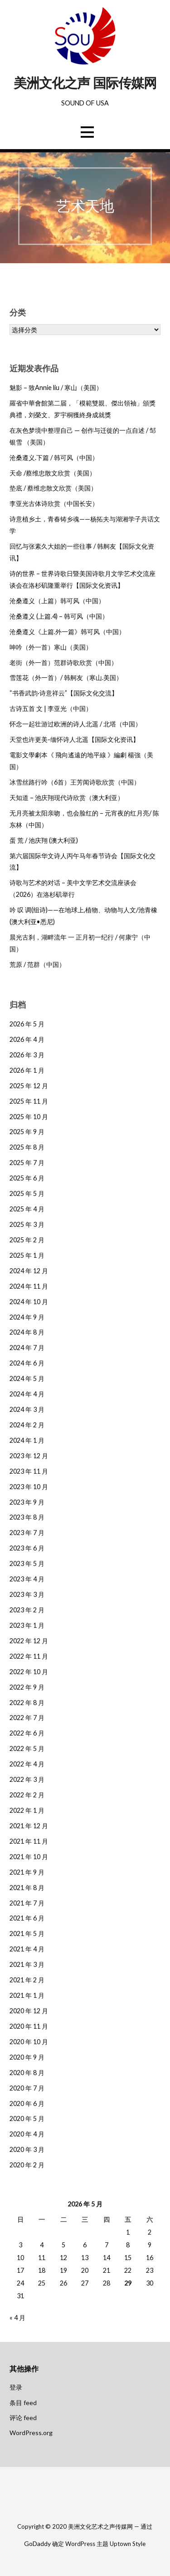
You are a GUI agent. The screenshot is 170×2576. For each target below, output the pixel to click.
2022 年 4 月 (27, 1764)
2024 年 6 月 (27, 1363)
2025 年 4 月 (27, 1209)
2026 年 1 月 (27, 1070)
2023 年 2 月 (27, 1610)
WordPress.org (31, 2432)
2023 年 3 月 (27, 1594)
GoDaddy (37, 2543)
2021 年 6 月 (27, 1918)
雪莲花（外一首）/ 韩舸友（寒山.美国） (66, 677)
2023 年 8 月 (27, 1517)
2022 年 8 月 (27, 1702)
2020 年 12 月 (29, 2011)
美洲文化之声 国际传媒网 (85, 83)
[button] (87, 132)
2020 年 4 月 (27, 2134)
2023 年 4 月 (27, 1579)
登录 (16, 2387)
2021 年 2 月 (27, 1980)
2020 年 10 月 (29, 2042)
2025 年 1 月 (27, 1255)
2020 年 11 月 (29, 2026)
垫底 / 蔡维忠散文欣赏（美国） (53, 488)
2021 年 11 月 (29, 1841)
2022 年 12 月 (29, 1641)
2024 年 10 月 (29, 1302)
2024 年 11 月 (29, 1286)
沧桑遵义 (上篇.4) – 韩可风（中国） (59, 616)
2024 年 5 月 (27, 1378)
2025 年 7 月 (27, 1162)
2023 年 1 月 (27, 1625)
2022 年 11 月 (29, 1656)
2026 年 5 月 (27, 1024)
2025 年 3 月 (27, 1224)
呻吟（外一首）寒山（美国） (51, 647)
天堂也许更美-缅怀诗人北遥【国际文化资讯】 (74, 739)
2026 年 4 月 (27, 1039)
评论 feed (23, 2417)
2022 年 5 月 (27, 1748)
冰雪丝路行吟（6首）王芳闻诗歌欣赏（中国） (75, 782)
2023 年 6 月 (27, 1548)
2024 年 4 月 (27, 1394)
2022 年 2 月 (27, 1795)
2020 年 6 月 (27, 2103)
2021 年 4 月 (27, 1949)
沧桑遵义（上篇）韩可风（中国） (57, 601)
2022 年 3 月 (27, 1779)
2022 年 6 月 (27, 1733)
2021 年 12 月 (29, 1826)
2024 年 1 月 (27, 1440)
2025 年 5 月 (27, 1193)
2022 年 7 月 (27, 1717)
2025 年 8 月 (27, 1147)
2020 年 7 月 (27, 2088)
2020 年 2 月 (27, 2165)
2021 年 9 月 (27, 1872)
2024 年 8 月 (27, 1332)
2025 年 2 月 (27, 1240)
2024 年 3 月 (27, 1409)
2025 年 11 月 (29, 1101)
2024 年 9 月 (27, 1317)
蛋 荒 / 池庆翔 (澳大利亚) (44, 840)
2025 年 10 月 (29, 1116)
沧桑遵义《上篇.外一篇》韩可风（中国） (67, 631)
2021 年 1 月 (27, 1995)
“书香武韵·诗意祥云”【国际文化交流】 (64, 693)
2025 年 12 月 (29, 1086)
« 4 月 (17, 2317)
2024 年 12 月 (29, 1271)
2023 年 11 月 (29, 1471)
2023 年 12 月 (29, 1456)
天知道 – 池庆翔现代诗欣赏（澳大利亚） (67, 797)
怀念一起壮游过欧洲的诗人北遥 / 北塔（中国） (75, 724)
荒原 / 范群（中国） (37, 964)
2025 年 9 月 (27, 1131)
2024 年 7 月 (27, 1347)
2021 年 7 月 (27, 1903)
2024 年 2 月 (27, 1425)
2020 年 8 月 (27, 2072)
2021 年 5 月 (27, 1933)
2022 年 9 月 (27, 1687)
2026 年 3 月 (27, 1055)
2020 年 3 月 (27, 2149)
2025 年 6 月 (27, 1178)
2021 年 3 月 (27, 1964)
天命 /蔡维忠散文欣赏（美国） (53, 473)
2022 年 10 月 (29, 1672)
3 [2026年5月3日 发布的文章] (20, 2245)
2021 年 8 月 (27, 1887)
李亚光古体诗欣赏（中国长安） (54, 503)
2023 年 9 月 (27, 1502)
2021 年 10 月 (29, 1857)
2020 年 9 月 (27, 2057)
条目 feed (23, 2402)
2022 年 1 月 (27, 1810)
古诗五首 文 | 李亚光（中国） (51, 708)
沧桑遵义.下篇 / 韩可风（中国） (54, 457)
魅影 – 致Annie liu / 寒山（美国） (56, 387)
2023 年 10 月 (29, 1487)
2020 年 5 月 (27, 2118)
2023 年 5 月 (27, 1563)
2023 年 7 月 (27, 1532)
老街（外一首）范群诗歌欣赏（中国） (63, 662)
